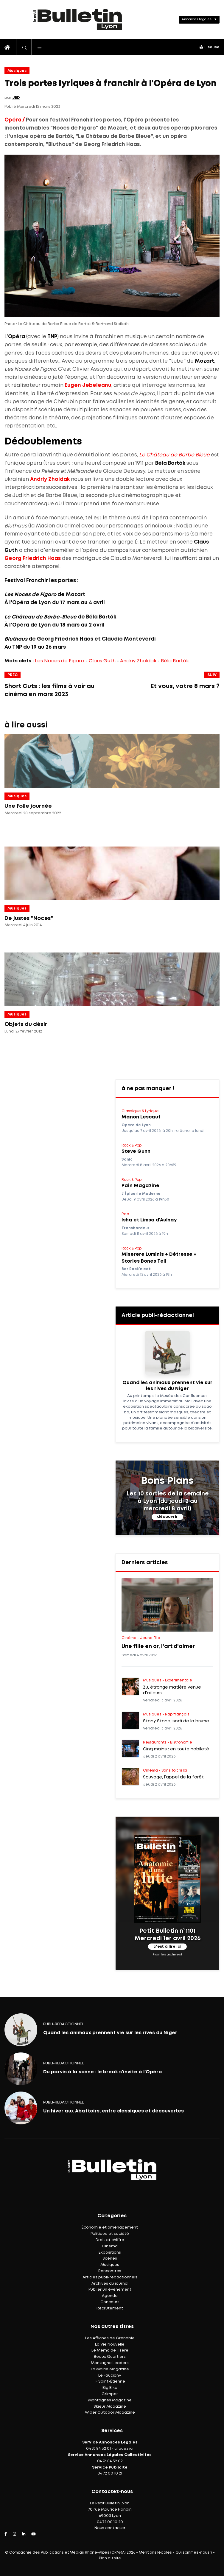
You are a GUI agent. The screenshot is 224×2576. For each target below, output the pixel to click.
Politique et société (110, 2233)
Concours (109, 2302)
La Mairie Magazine (110, 2369)
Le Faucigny (109, 2375)
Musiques (17, 71)
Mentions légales (155, 2552)
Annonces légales (196, 19)
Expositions (110, 2252)
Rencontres (109, 2271)
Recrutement (110, 2308)
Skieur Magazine (110, 2406)
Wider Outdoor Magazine (110, 2412)
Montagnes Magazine (110, 2400)
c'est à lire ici (167, 1946)
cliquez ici (123, 2448)
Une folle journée (28, 806)
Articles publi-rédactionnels (110, 2277)
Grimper (110, 2394)
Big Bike (109, 2387)
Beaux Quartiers (110, 2356)
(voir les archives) (167, 1954)
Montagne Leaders (110, 2363)
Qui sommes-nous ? (193, 2552)
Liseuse (210, 47)
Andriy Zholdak (50, 479)
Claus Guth (102, 661)
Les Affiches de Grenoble (110, 2338)
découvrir (167, 1516)
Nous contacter (109, 2528)
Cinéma (110, 2246)
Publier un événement (109, 2289)
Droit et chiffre (110, 2240)
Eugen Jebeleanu (88, 385)
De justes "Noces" (28, 918)
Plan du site (110, 2558)
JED (16, 97)
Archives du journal (109, 2283)
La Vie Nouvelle (110, 2344)
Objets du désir (25, 1024)
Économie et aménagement (110, 2227)
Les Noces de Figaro (59, 661)
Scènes (109, 2258)
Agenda (110, 2296)
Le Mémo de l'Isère (109, 2350)
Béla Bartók (175, 661)
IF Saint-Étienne (110, 2381)
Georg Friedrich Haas (32, 558)
